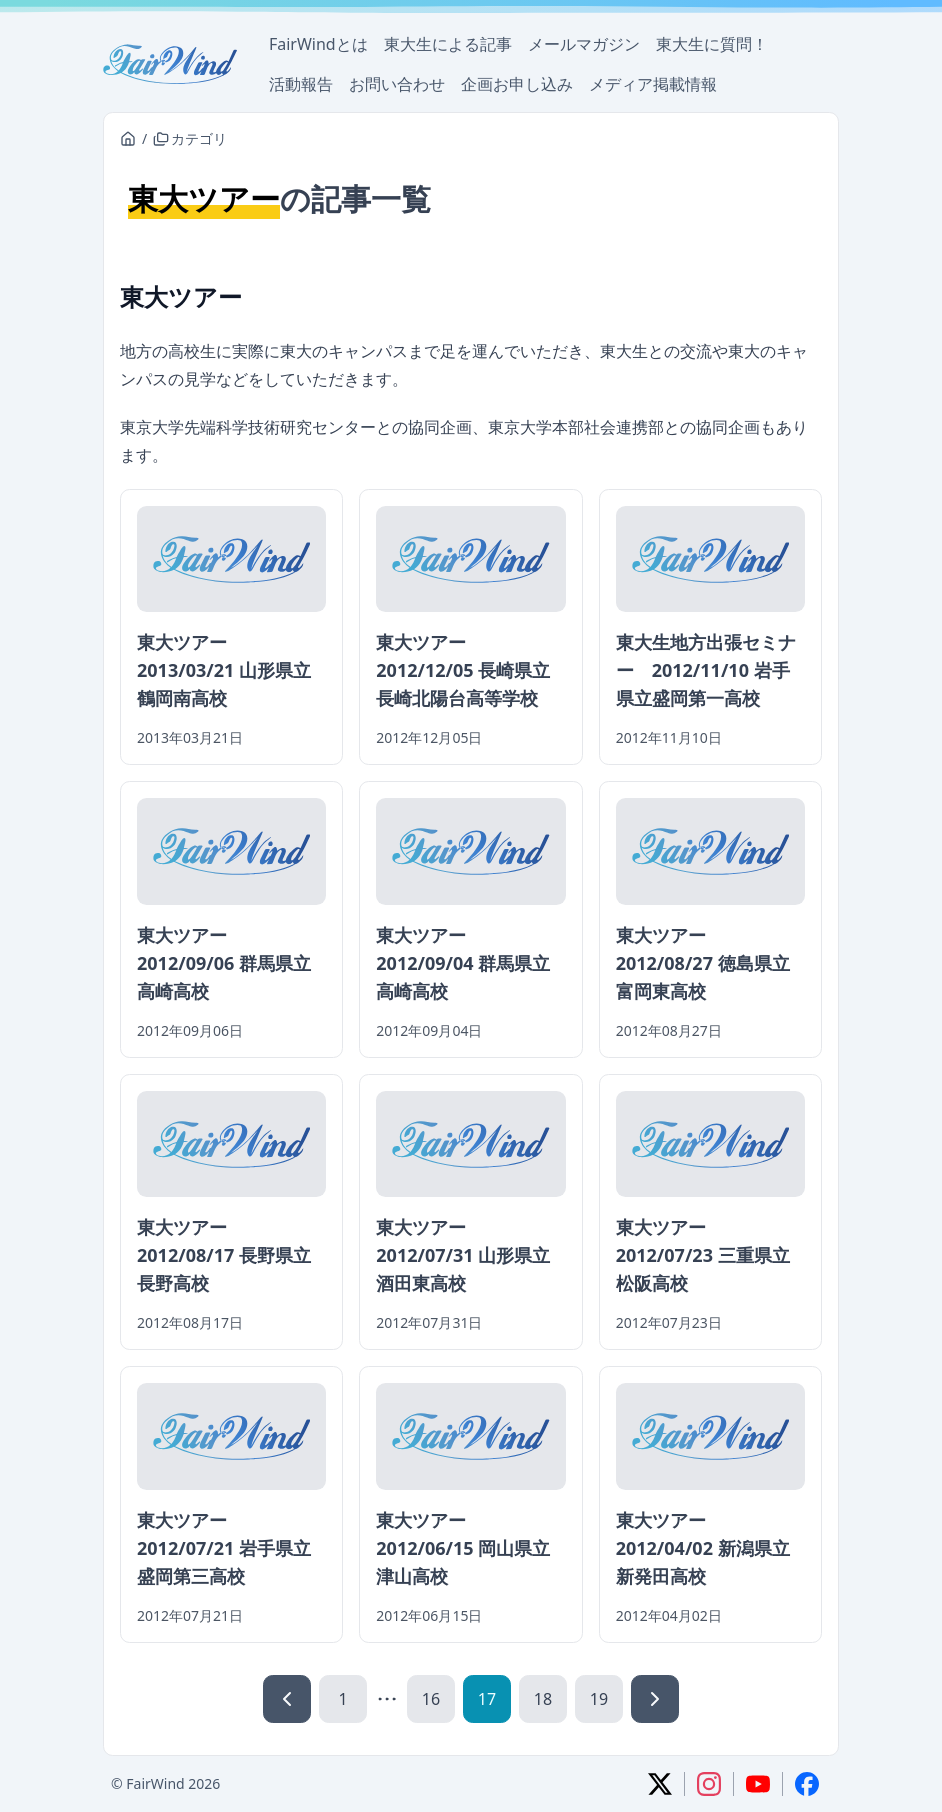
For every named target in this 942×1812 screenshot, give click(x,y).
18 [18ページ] (543, 1699)
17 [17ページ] (487, 1699)
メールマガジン (584, 44)
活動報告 (301, 84)
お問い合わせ (397, 84)
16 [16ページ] (431, 1699)
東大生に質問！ (712, 44)
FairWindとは (318, 44)
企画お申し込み (517, 84)
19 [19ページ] (599, 1699)
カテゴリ (190, 138)
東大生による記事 (448, 44)
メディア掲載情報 (653, 84)
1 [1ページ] (342, 1699)
